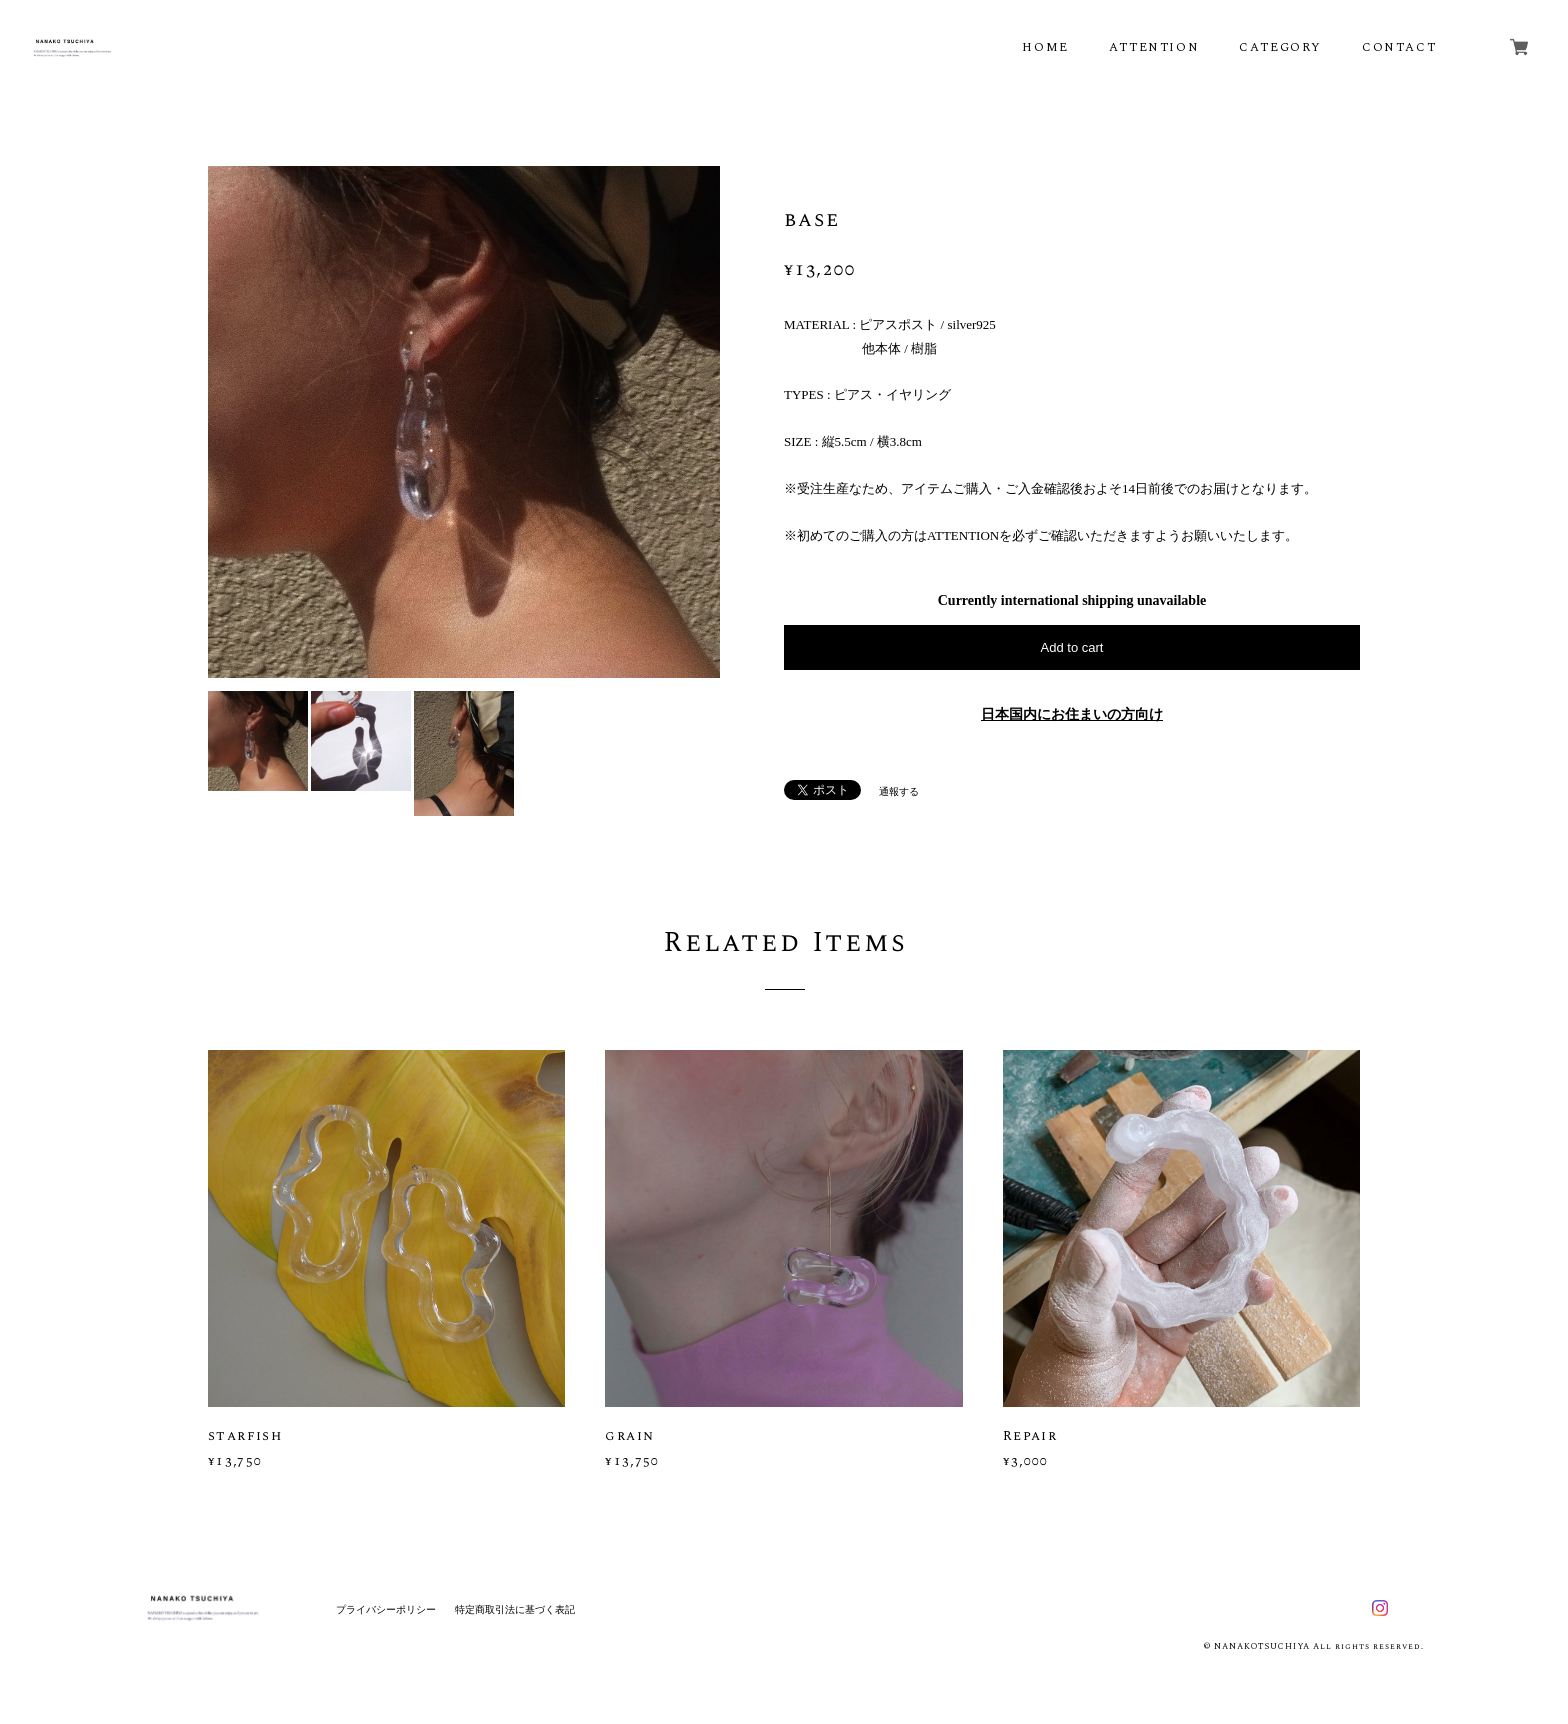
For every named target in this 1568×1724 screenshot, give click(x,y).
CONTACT (1399, 47)
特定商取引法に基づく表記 (515, 1609)
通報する (899, 791)
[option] (464, 422)
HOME (1045, 47)
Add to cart (1072, 647)
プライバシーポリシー (386, 1609)
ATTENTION (1154, 47)
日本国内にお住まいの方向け (1072, 714)
